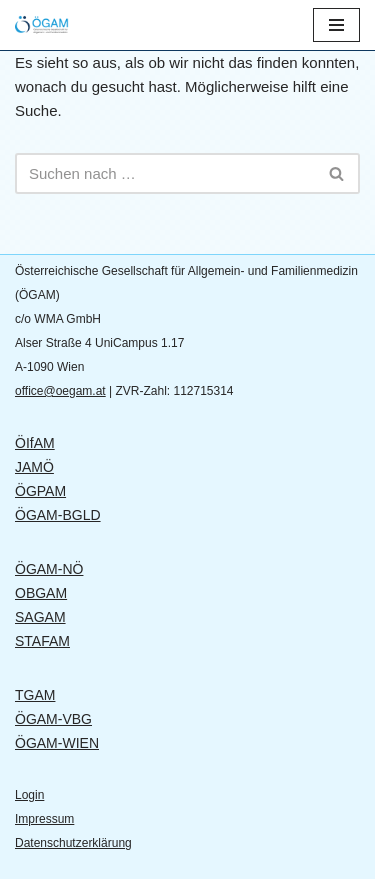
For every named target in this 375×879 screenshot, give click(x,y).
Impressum (44, 819)
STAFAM (42, 641)
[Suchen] (165, 173)
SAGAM (40, 617)
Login (29, 795)
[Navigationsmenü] (336, 25)
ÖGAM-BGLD (58, 515)
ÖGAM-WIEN (57, 743)
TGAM (35, 695)
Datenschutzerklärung (73, 843)
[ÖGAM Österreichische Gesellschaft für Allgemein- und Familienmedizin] (55, 25)
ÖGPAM (40, 491)
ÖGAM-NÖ (49, 569)
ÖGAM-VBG (53, 719)
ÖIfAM (35, 443)
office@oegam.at (60, 391)
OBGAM (41, 593)
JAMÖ (34, 467)
